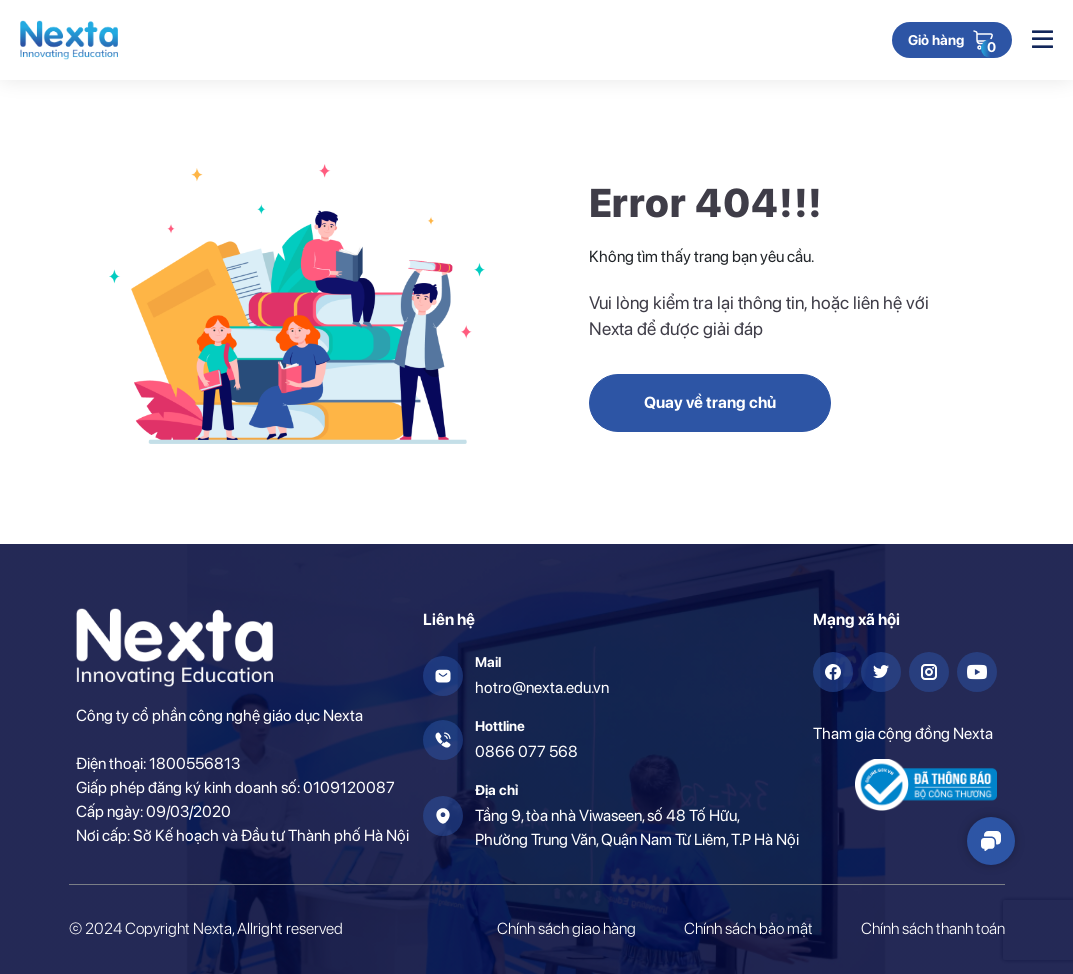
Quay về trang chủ (710, 402)
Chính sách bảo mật (748, 928)
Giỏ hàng (936, 41)
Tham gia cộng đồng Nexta (903, 733)
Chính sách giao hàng (566, 928)
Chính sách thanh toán (933, 928)
